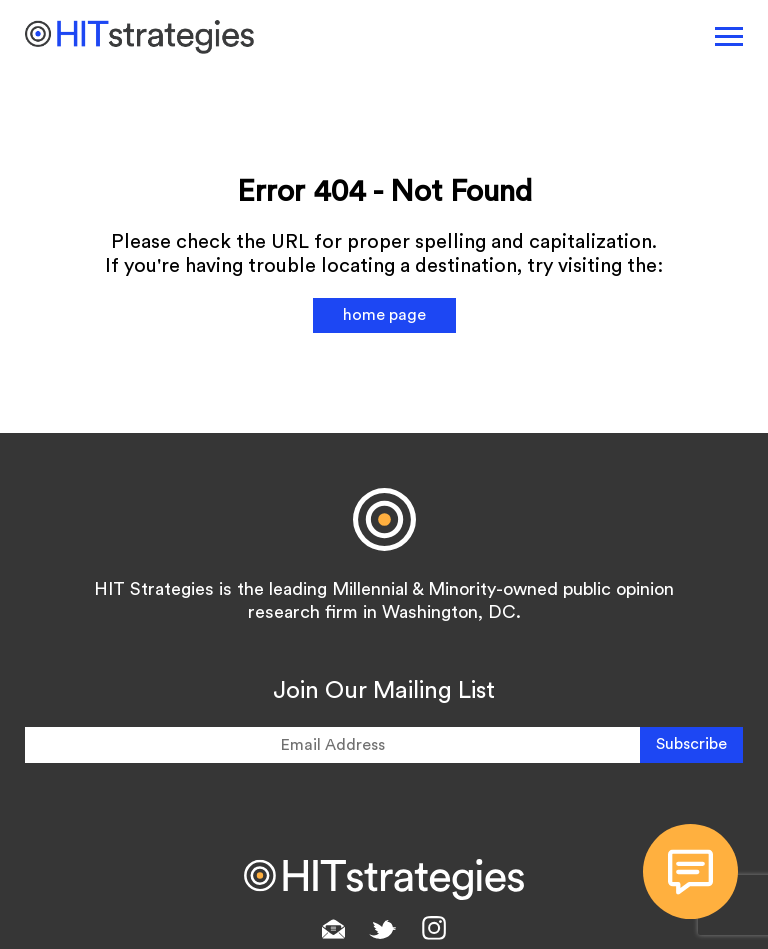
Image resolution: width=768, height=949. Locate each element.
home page (384, 315)
